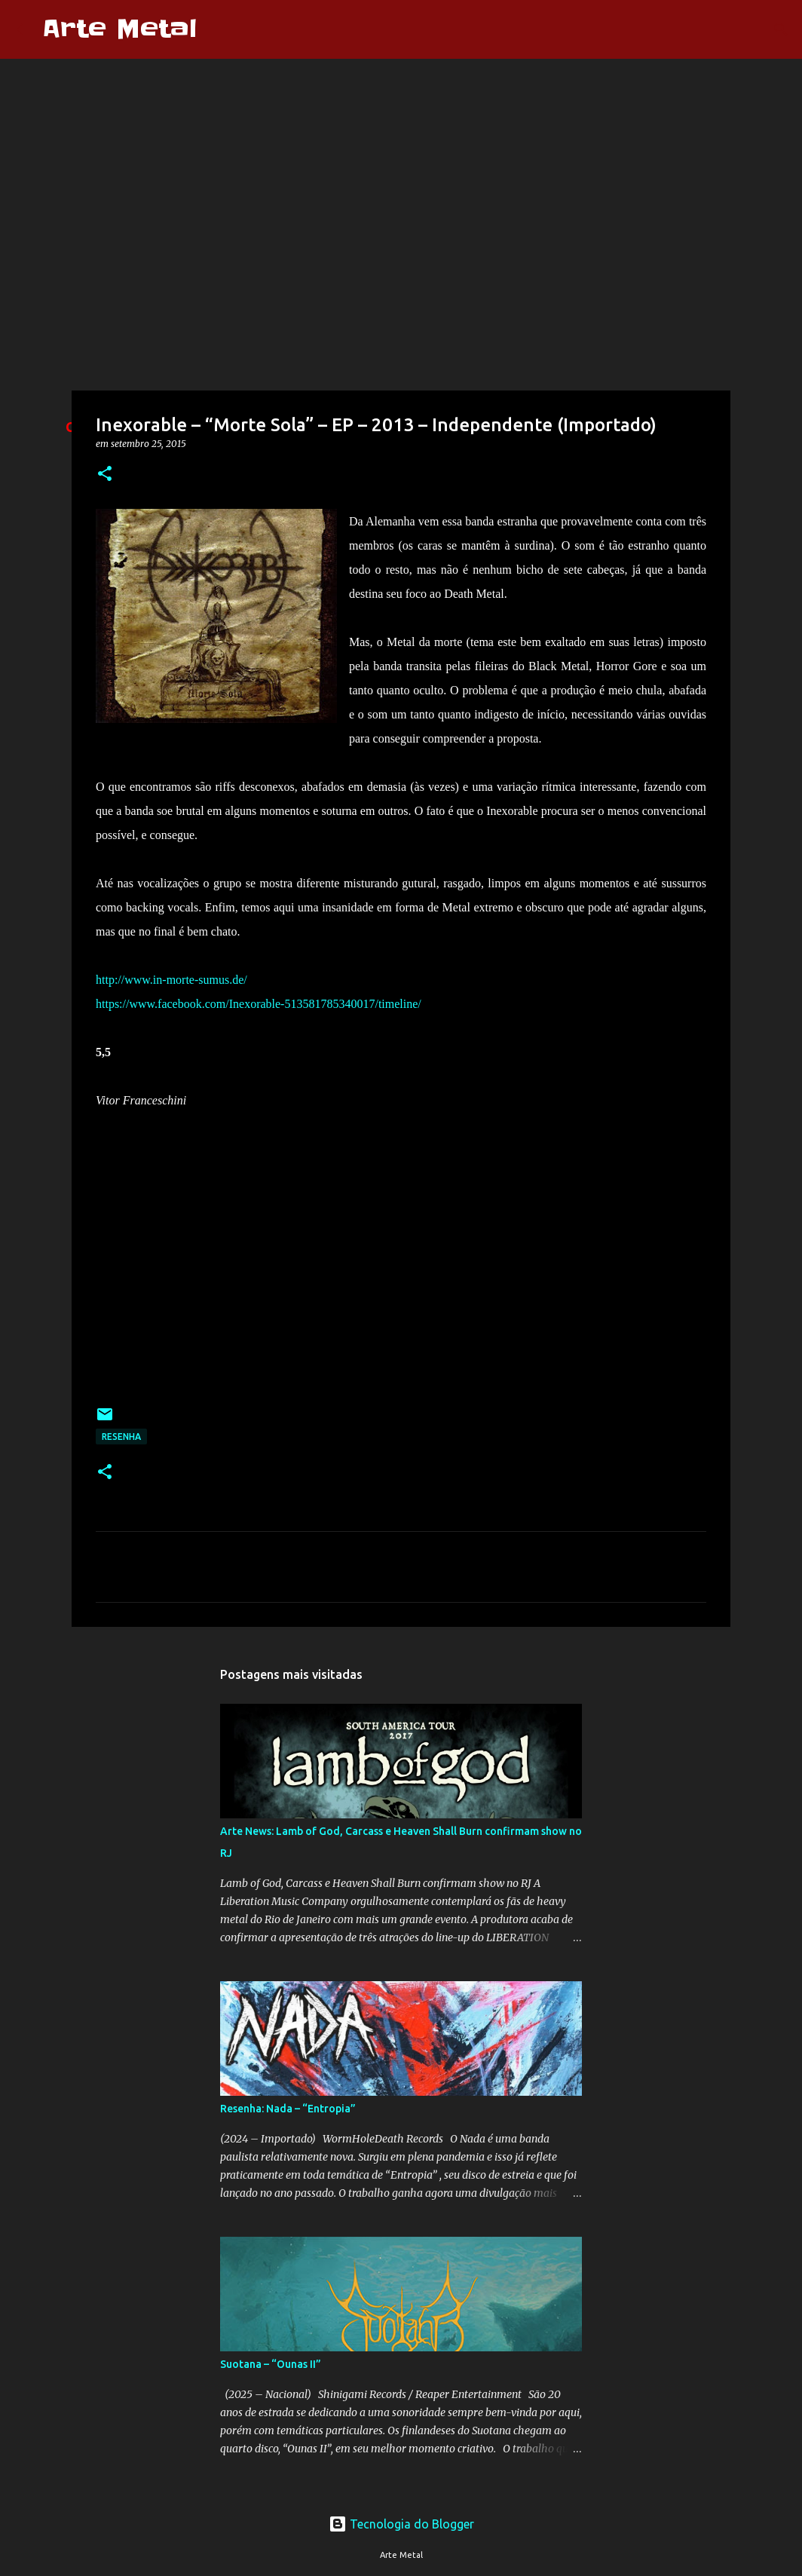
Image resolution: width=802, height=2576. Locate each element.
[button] (105, 474)
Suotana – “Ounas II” (270, 2364)
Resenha (121, 1436)
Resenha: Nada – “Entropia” (288, 2109)
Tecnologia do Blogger (401, 2524)
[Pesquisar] (218, 29)
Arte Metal (119, 29)
